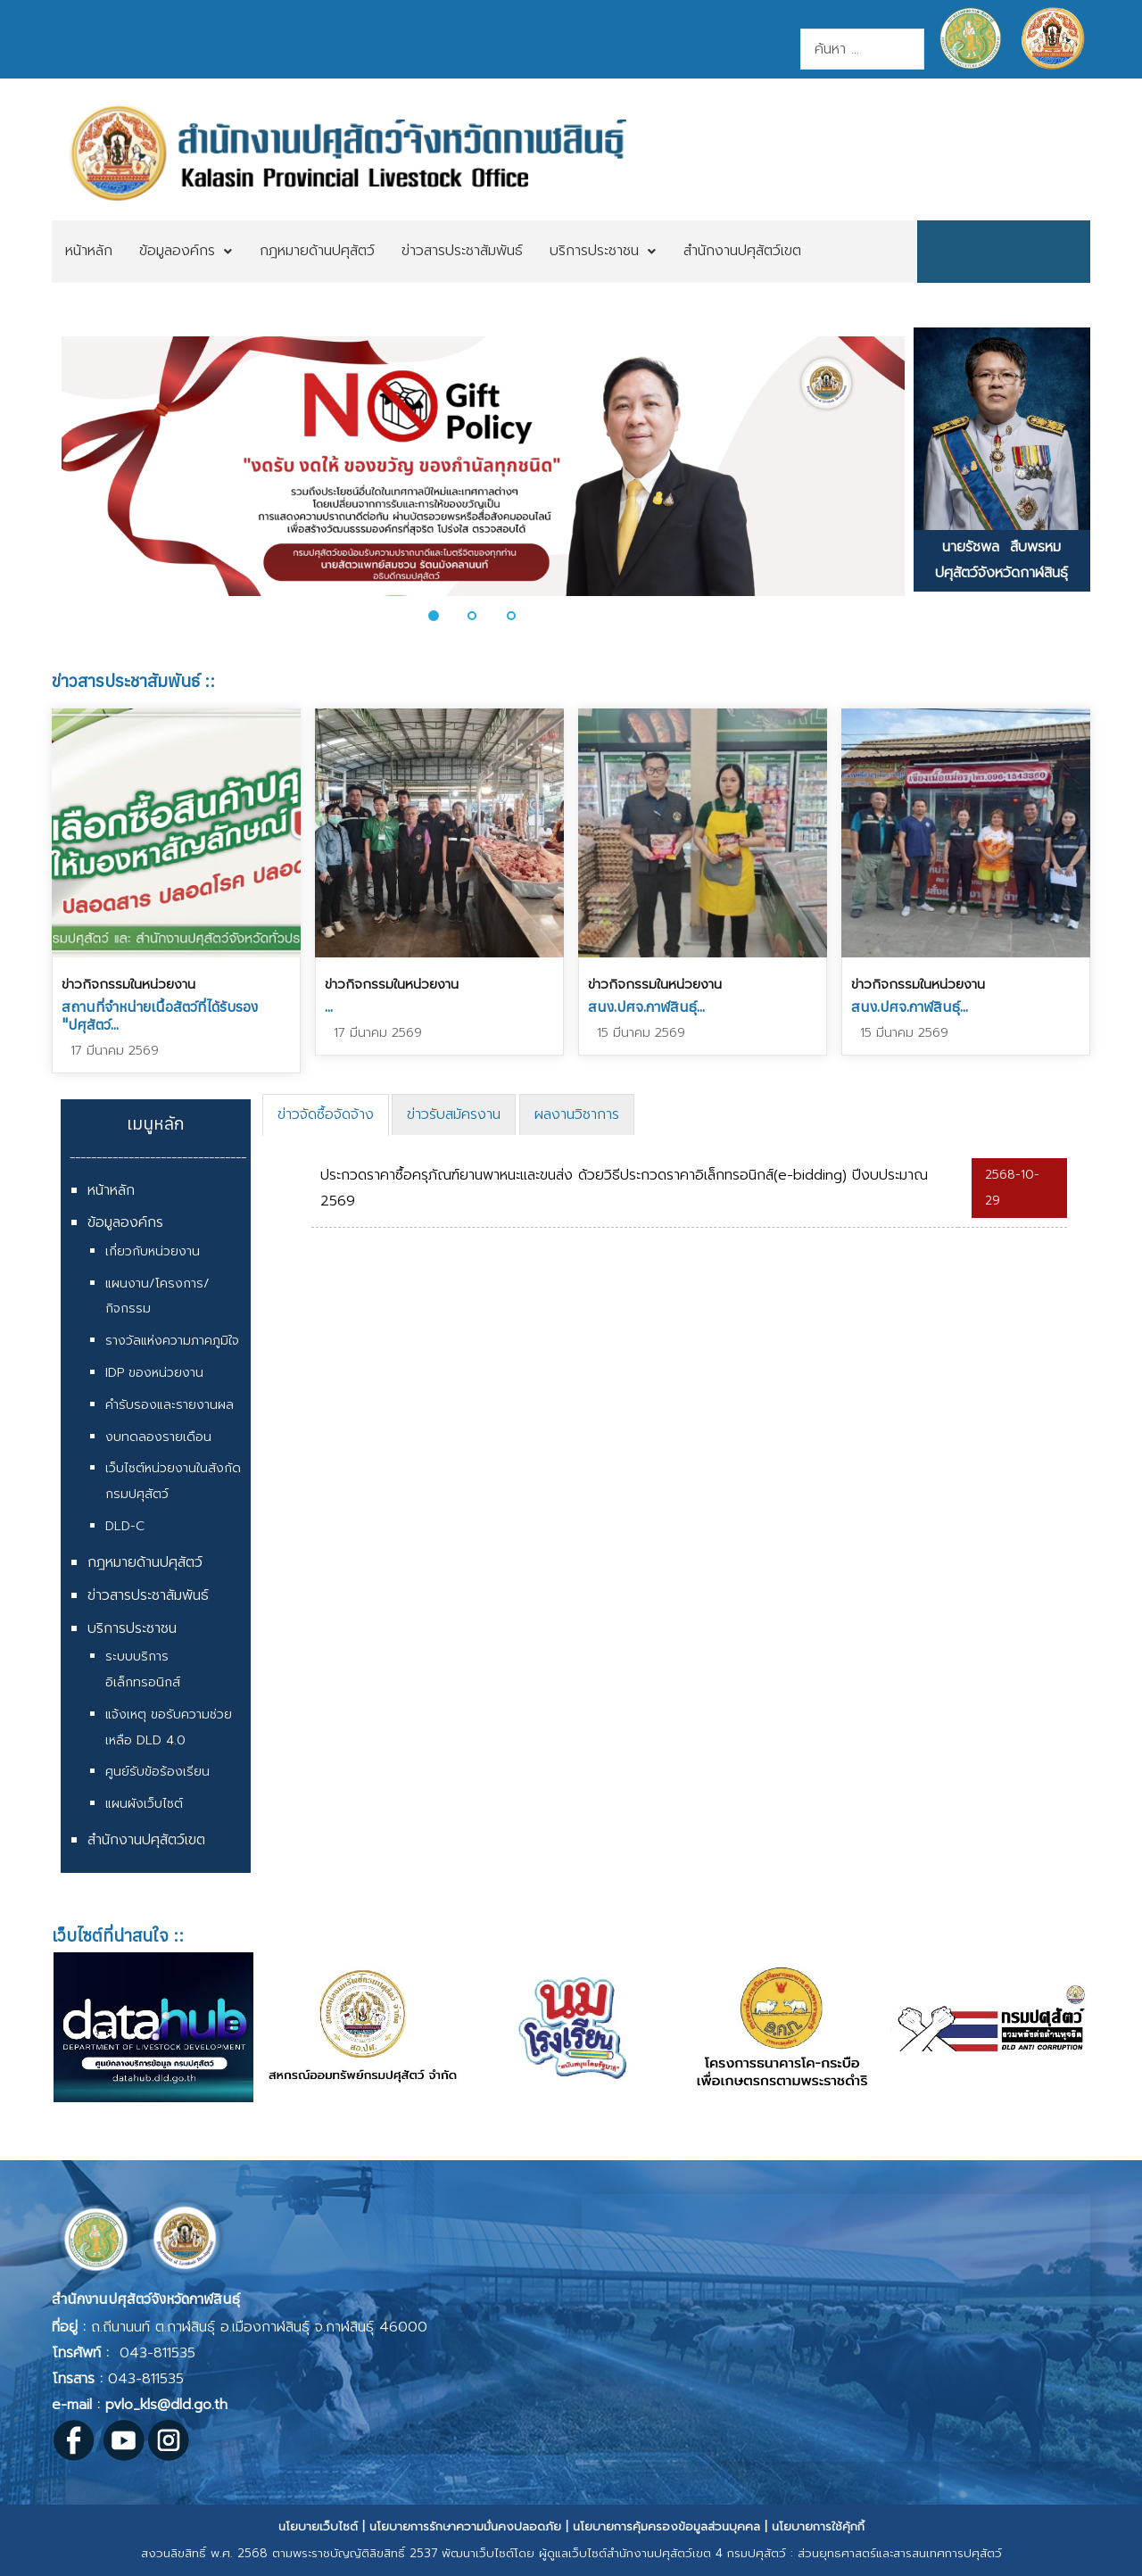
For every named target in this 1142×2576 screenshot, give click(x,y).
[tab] (325, 1115)
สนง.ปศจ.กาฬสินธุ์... (646, 1006)
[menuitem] (89, 251)
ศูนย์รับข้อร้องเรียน (157, 1771)
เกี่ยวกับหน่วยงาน (152, 1251)
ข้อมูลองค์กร (125, 1222)
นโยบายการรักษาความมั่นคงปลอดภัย (465, 2526)
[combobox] (862, 49)
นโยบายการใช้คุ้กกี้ (818, 2526)
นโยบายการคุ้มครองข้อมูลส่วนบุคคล (666, 2526)
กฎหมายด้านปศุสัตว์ (145, 1562)
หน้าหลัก (111, 1190)
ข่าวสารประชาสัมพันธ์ (148, 1595)
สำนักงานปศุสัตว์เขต (146, 1840)
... (329, 1006)
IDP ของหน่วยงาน (154, 1372)
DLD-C (125, 1526)
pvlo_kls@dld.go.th (166, 2404)
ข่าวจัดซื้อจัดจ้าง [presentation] (325, 1114)
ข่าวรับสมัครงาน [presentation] (454, 1114)
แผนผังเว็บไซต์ (144, 1803)
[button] (443, 615)
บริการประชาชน (132, 1628)
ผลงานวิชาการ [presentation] (576, 1114)
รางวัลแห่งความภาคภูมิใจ (172, 1340)
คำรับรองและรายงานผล (169, 1405)
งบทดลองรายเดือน (158, 1437)
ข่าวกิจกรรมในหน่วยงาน (128, 984)
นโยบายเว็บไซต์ (318, 2526)
